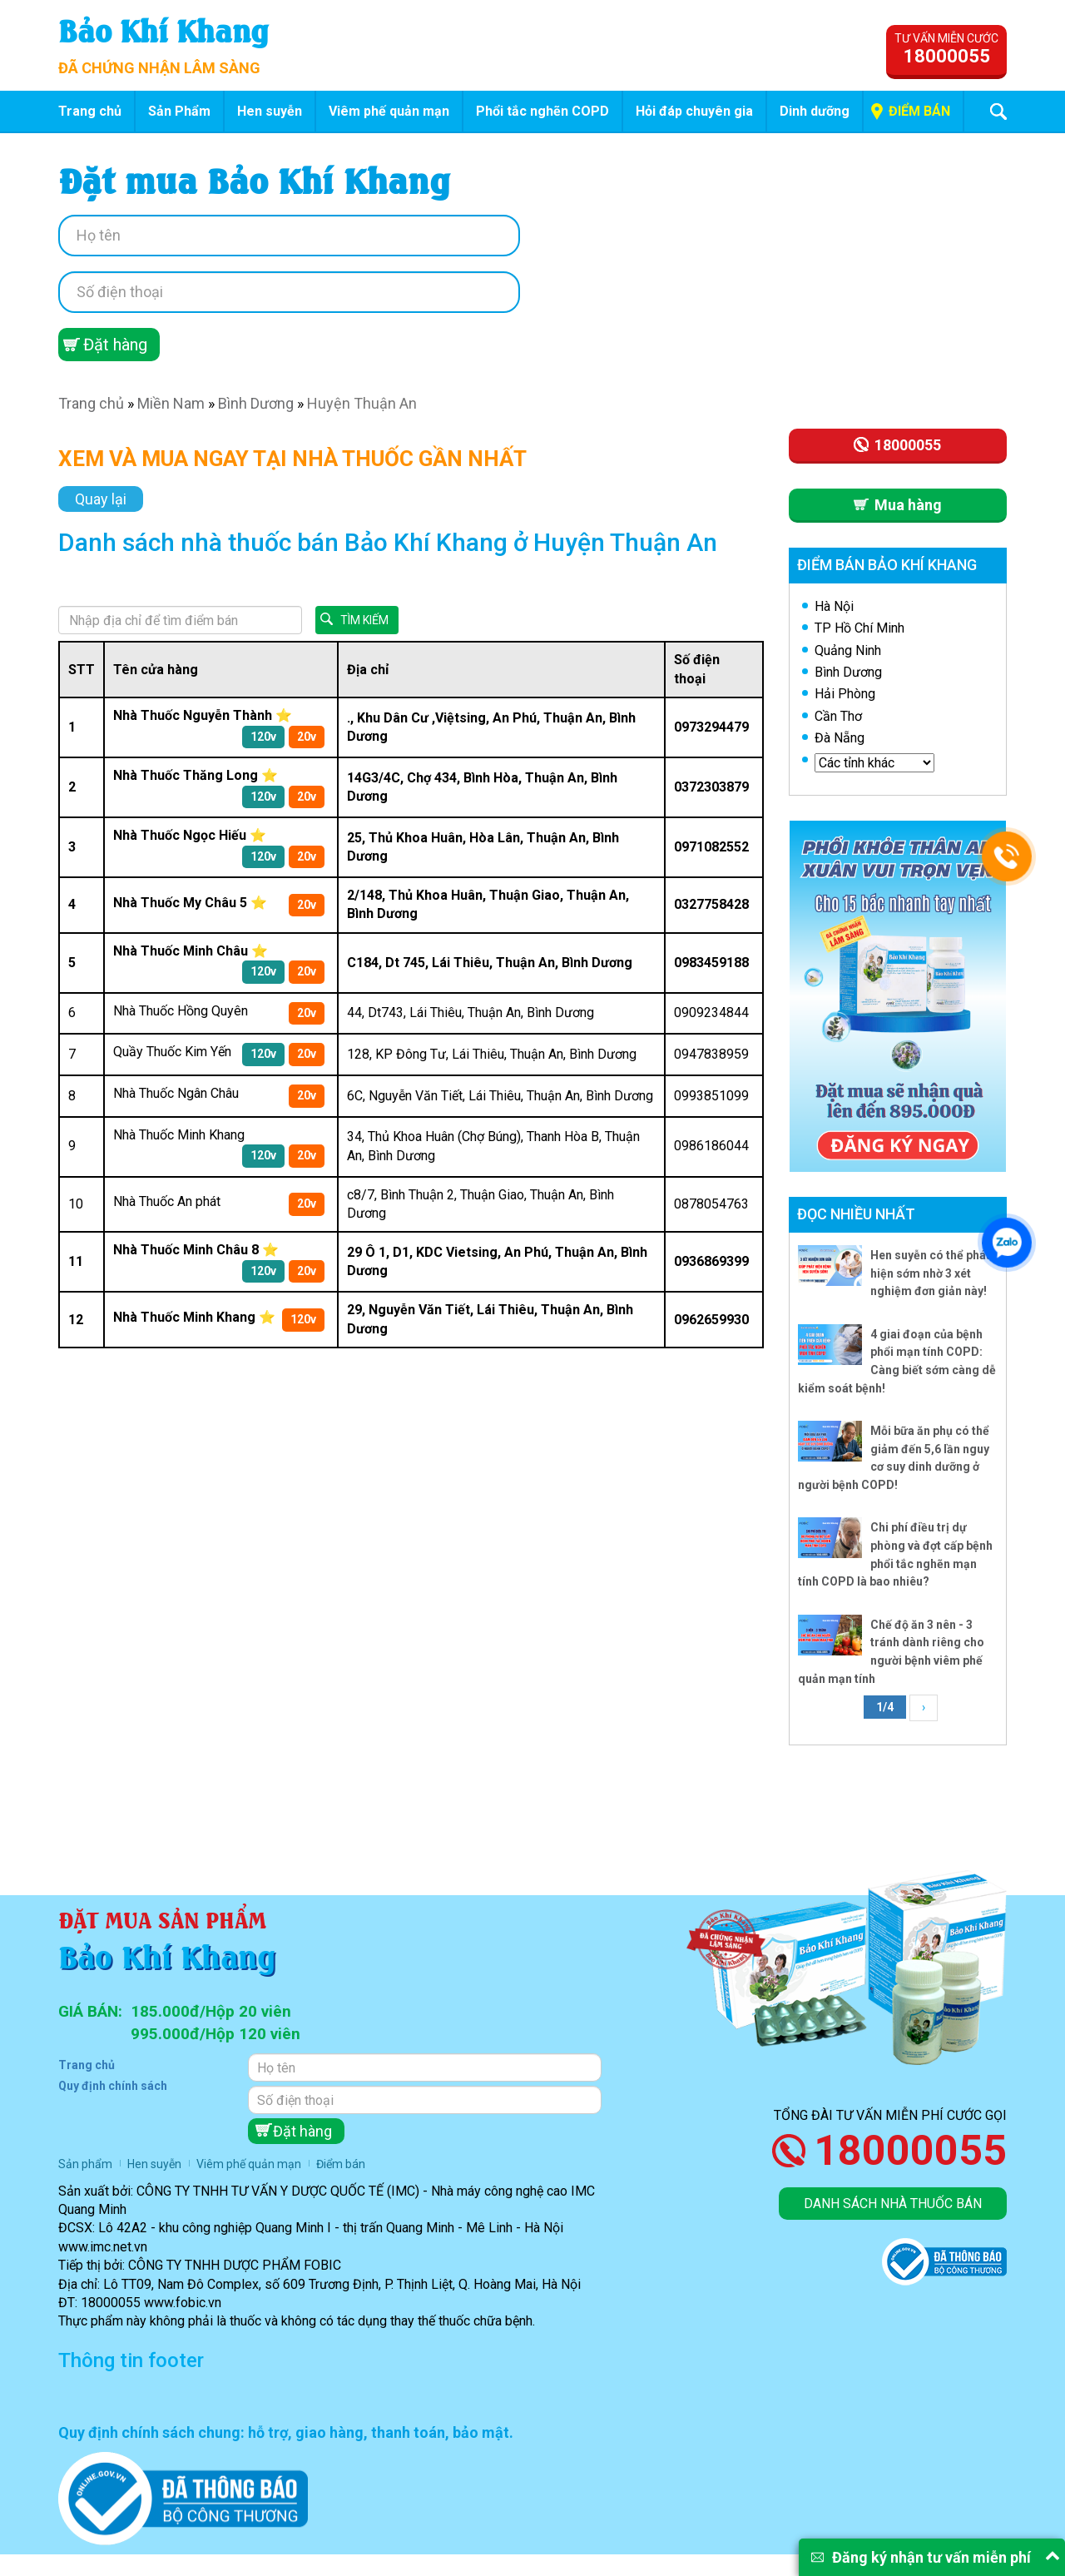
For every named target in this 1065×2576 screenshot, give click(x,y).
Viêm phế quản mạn (389, 111)
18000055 (910, 2151)
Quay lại (100, 499)
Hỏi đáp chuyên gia (694, 111)
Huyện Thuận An (362, 403)
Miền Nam (171, 403)
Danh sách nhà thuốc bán (893, 2203)
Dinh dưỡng (815, 111)
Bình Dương (256, 403)
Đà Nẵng (839, 738)
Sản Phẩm (179, 111)
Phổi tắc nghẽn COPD (542, 111)
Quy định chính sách (112, 2085)
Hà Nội (834, 606)
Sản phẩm (85, 2164)
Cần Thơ (838, 716)
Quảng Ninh (848, 650)
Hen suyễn (269, 111)
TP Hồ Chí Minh (859, 628)
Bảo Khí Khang (163, 28)
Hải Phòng (845, 694)
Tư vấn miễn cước (946, 49)
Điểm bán (919, 111)
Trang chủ (89, 111)
